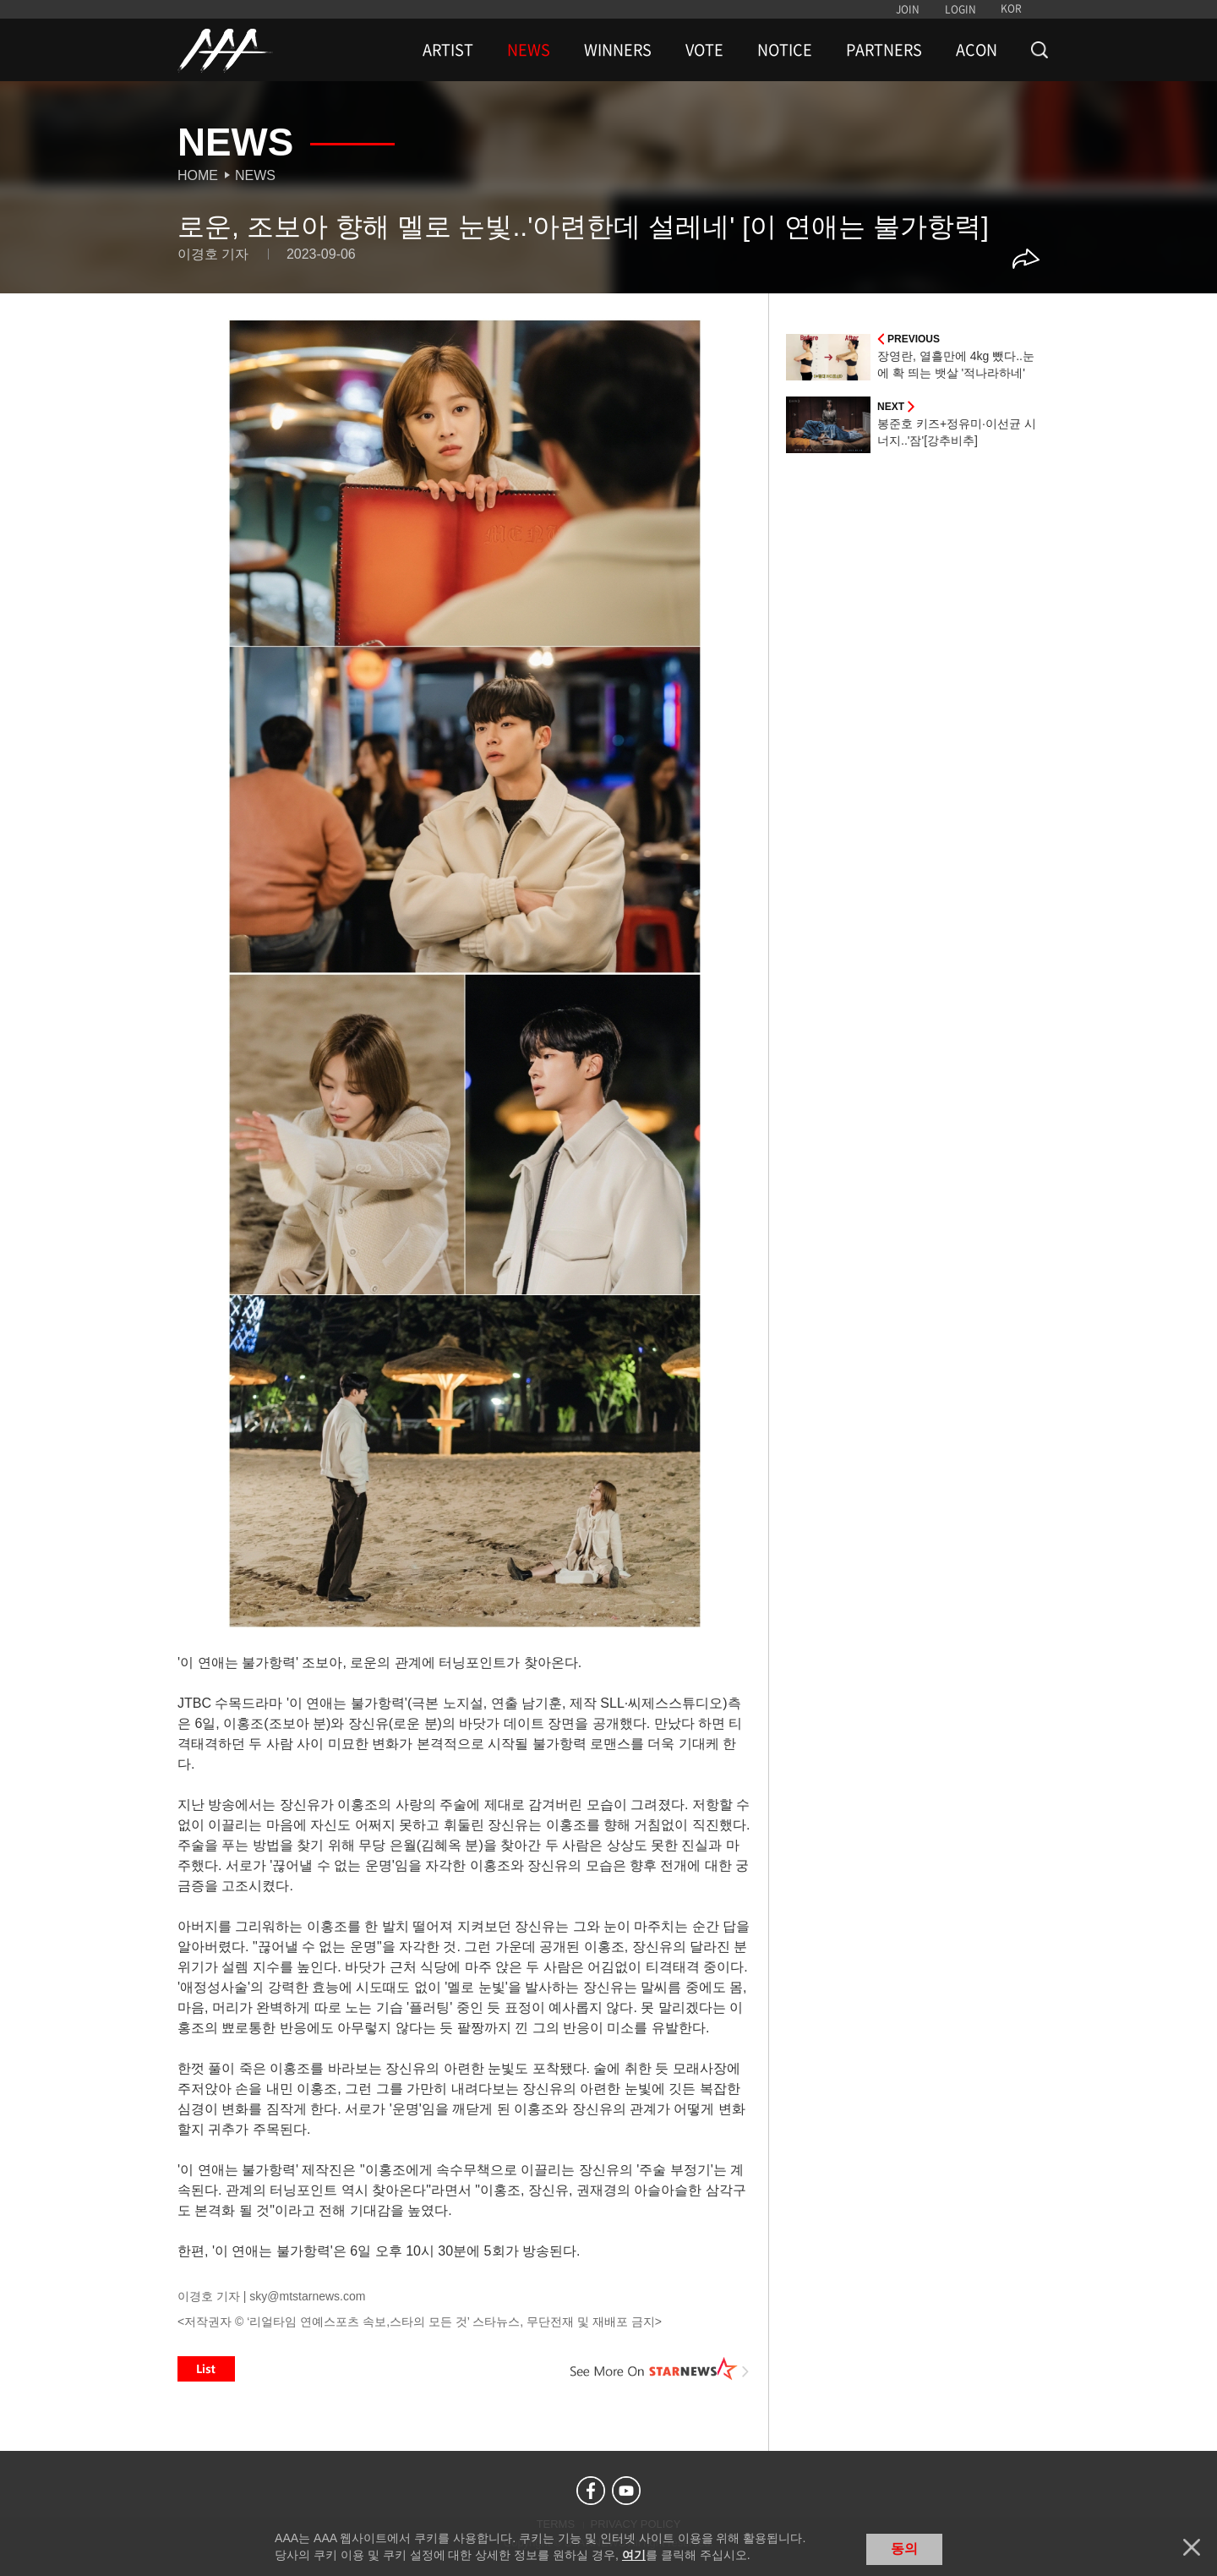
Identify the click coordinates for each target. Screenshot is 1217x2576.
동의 (904, 2548)
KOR (1011, 8)
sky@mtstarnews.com (307, 2296)
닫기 (1191, 2547)
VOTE (704, 49)
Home (197, 175)
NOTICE (784, 49)
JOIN (908, 9)
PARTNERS (884, 49)
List (206, 2369)
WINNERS (618, 49)
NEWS (528, 49)
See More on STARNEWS (660, 2369)
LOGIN (960, 9)
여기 (634, 2555)
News (255, 175)
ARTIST (448, 49)
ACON (976, 49)
